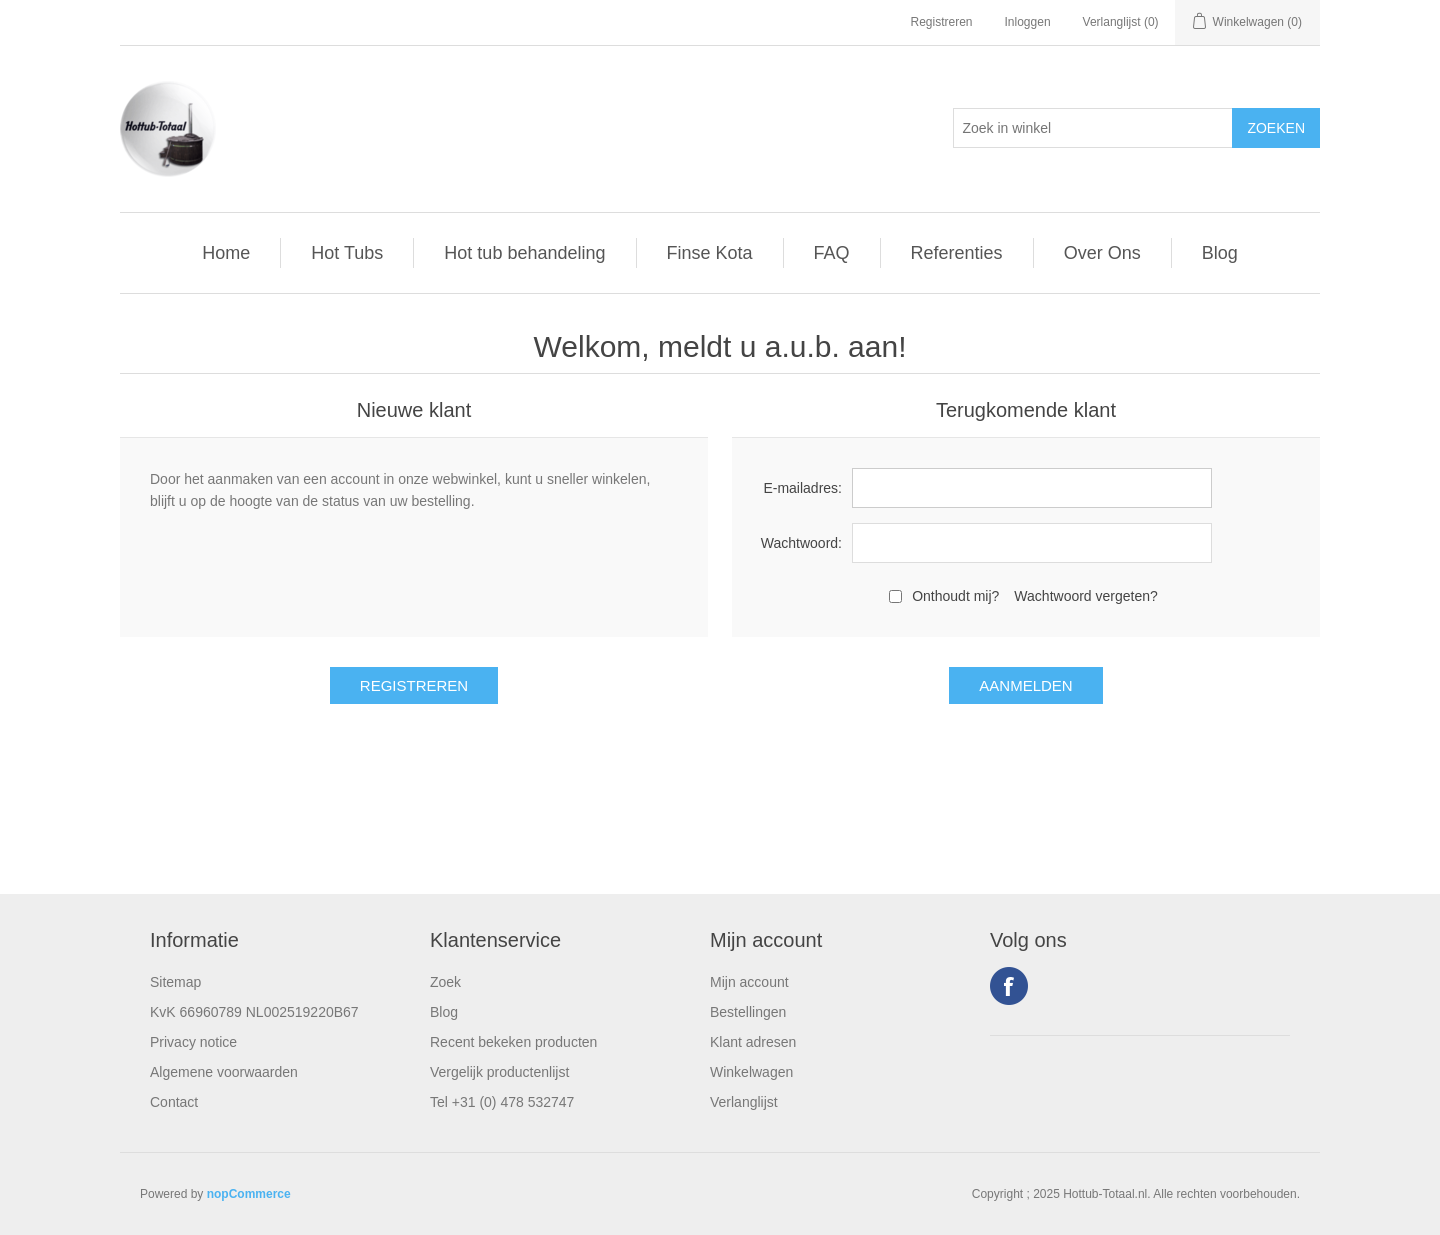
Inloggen (1028, 22)
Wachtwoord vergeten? (1085, 596)
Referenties (957, 253)
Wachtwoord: (801, 543)
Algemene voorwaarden (224, 1072)
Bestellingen (748, 1012)
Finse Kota (710, 253)
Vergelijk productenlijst (499, 1072)
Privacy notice (193, 1042)
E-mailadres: (802, 488)
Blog (1220, 253)
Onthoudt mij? (955, 596)
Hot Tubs (347, 253)
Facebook (1009, 986)
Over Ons (1102, 253)
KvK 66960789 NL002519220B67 (254, 1012)
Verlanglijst (744, 1102)
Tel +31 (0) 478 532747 (502, 1102)
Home (226, 253)
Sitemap (175, 982)
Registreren (941, 22)
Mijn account (749, 982)
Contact (174, 1102)
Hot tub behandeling (524, 253)
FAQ (832, 253)
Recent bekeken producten (513, 1042)
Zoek (445, 982)
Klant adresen (753, 1042)
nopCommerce (249, 1194)
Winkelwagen (751, 1072)
